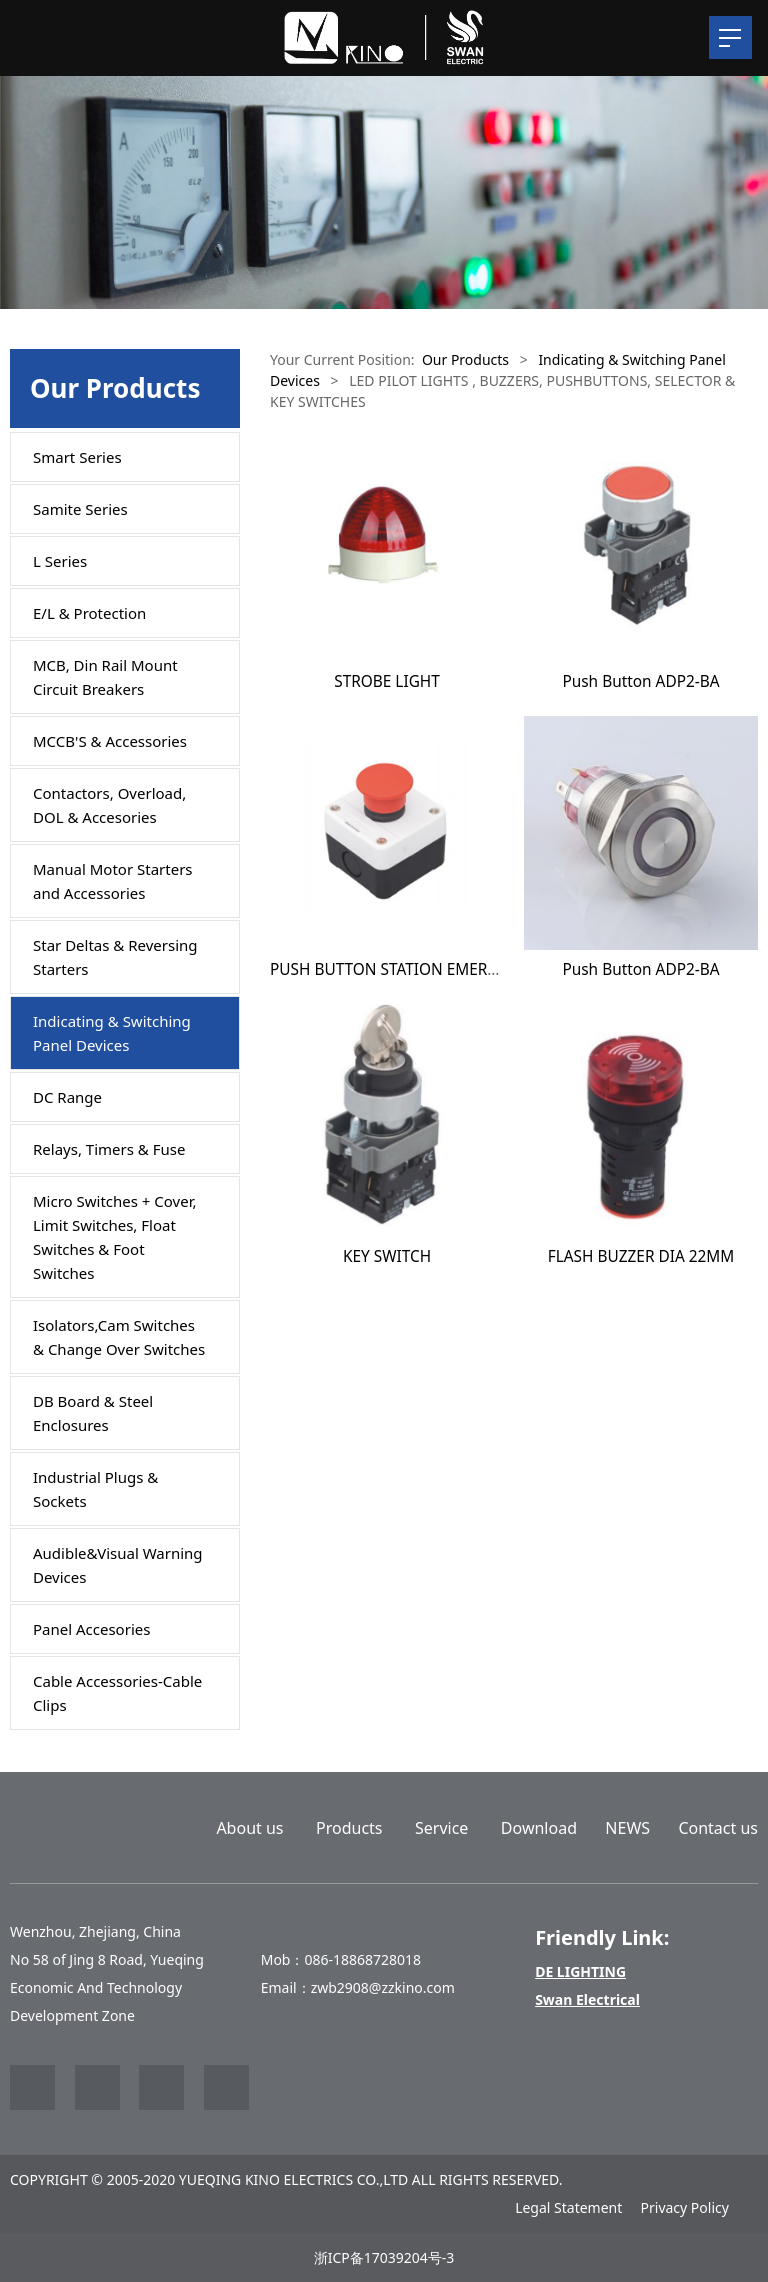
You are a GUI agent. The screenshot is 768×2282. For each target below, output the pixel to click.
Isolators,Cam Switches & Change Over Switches (119, 1337)
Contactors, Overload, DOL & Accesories (109, 805)
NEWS (627, 1828)
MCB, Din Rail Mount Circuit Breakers (105, 677)
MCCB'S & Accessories (110, 741)
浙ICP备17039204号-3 (384, 2257)
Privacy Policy (685, 2207)
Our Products (465, 359)
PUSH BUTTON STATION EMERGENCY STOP (424, 969)
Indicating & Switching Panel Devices (112, 1033)
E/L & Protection (89, 613)
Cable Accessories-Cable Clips (117, 1693)
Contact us (718, 1828)
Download (539, 1828)
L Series (60, 561)
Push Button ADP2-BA (640, 681)
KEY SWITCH (387, 1256)
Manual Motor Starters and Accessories (113, 881)
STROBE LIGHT (387, 681)
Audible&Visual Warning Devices (118, 1565)
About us (249, 1828)
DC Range (67, 1097)
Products (349, 1828)
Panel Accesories (91, 1629)
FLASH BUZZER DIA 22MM (641, 1256)
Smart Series (77, 457)
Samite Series (80, 509)
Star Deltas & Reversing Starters (115, 957)
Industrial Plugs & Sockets (95, 1489)
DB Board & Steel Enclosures (93, 1413)
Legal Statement (568, 2207)
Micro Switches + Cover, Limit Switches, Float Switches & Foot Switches (115, 1237)
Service (441, 1828)
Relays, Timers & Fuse (109, 1149)
